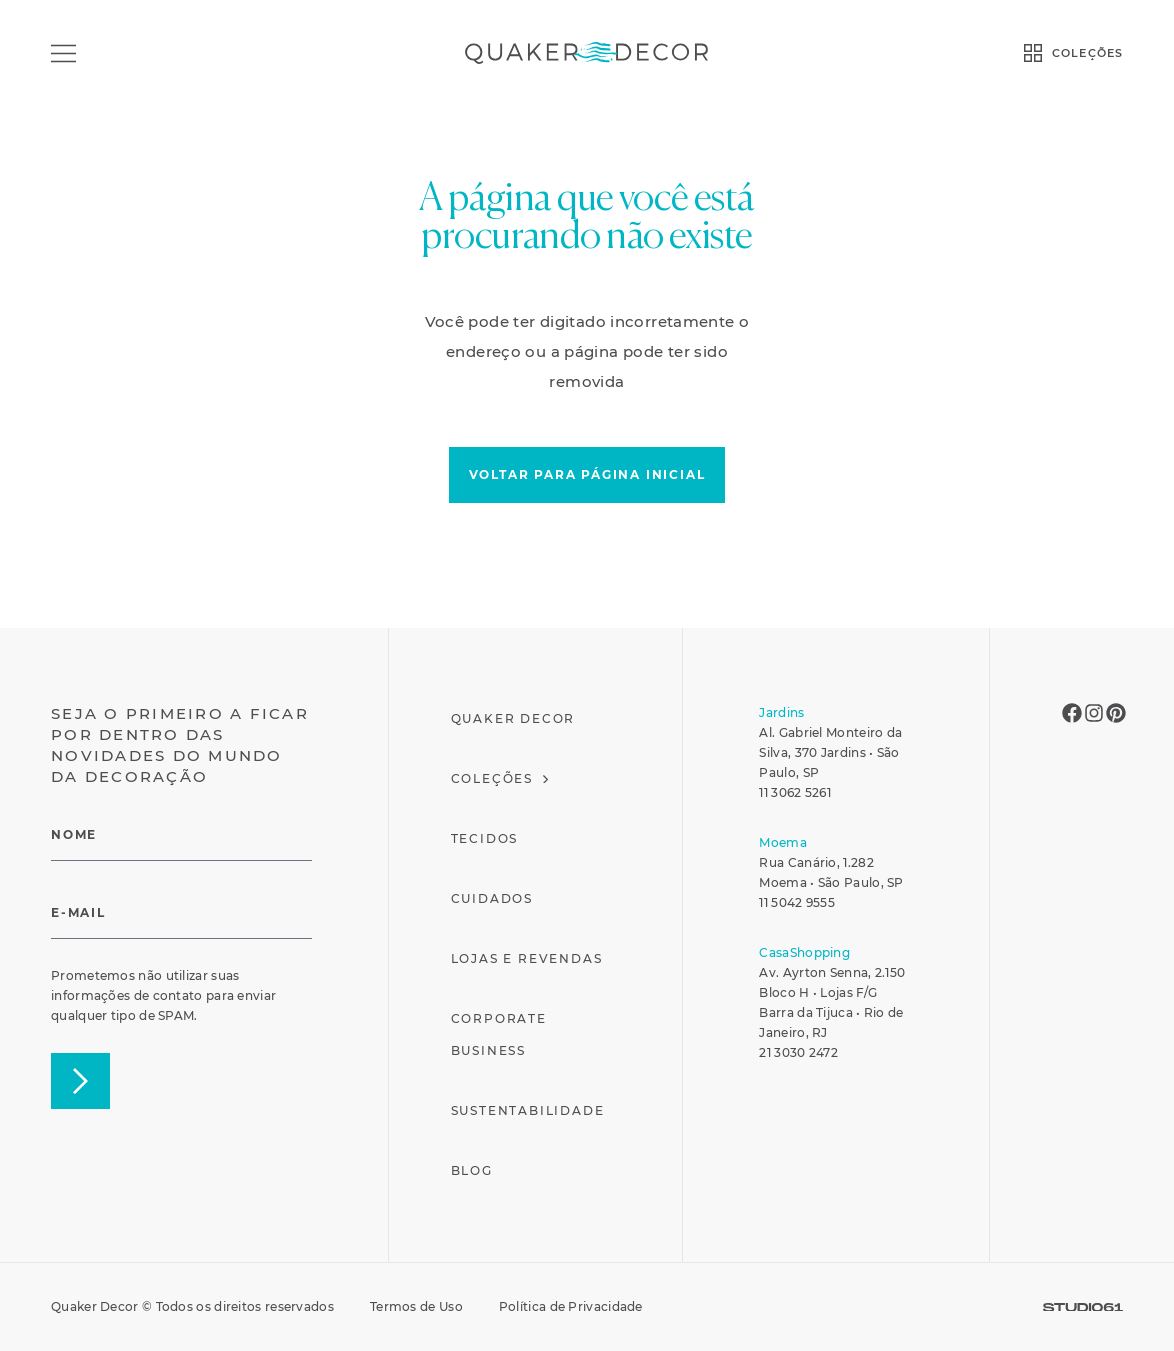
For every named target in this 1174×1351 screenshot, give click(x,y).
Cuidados (492, 898)
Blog (472, 1170)
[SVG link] (1083, 1307)
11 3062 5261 (795, 792)
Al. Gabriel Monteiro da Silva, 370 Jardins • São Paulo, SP (830, 752)
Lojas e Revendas (527, 958)
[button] (587, 475)
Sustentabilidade (528, 1110)
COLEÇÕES (1087, 53)
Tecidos (485, 838)
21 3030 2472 (798, 1052)
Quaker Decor (513, 718)
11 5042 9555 (797, 902)
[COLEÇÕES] (1033, 53)
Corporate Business (499, 1034)
